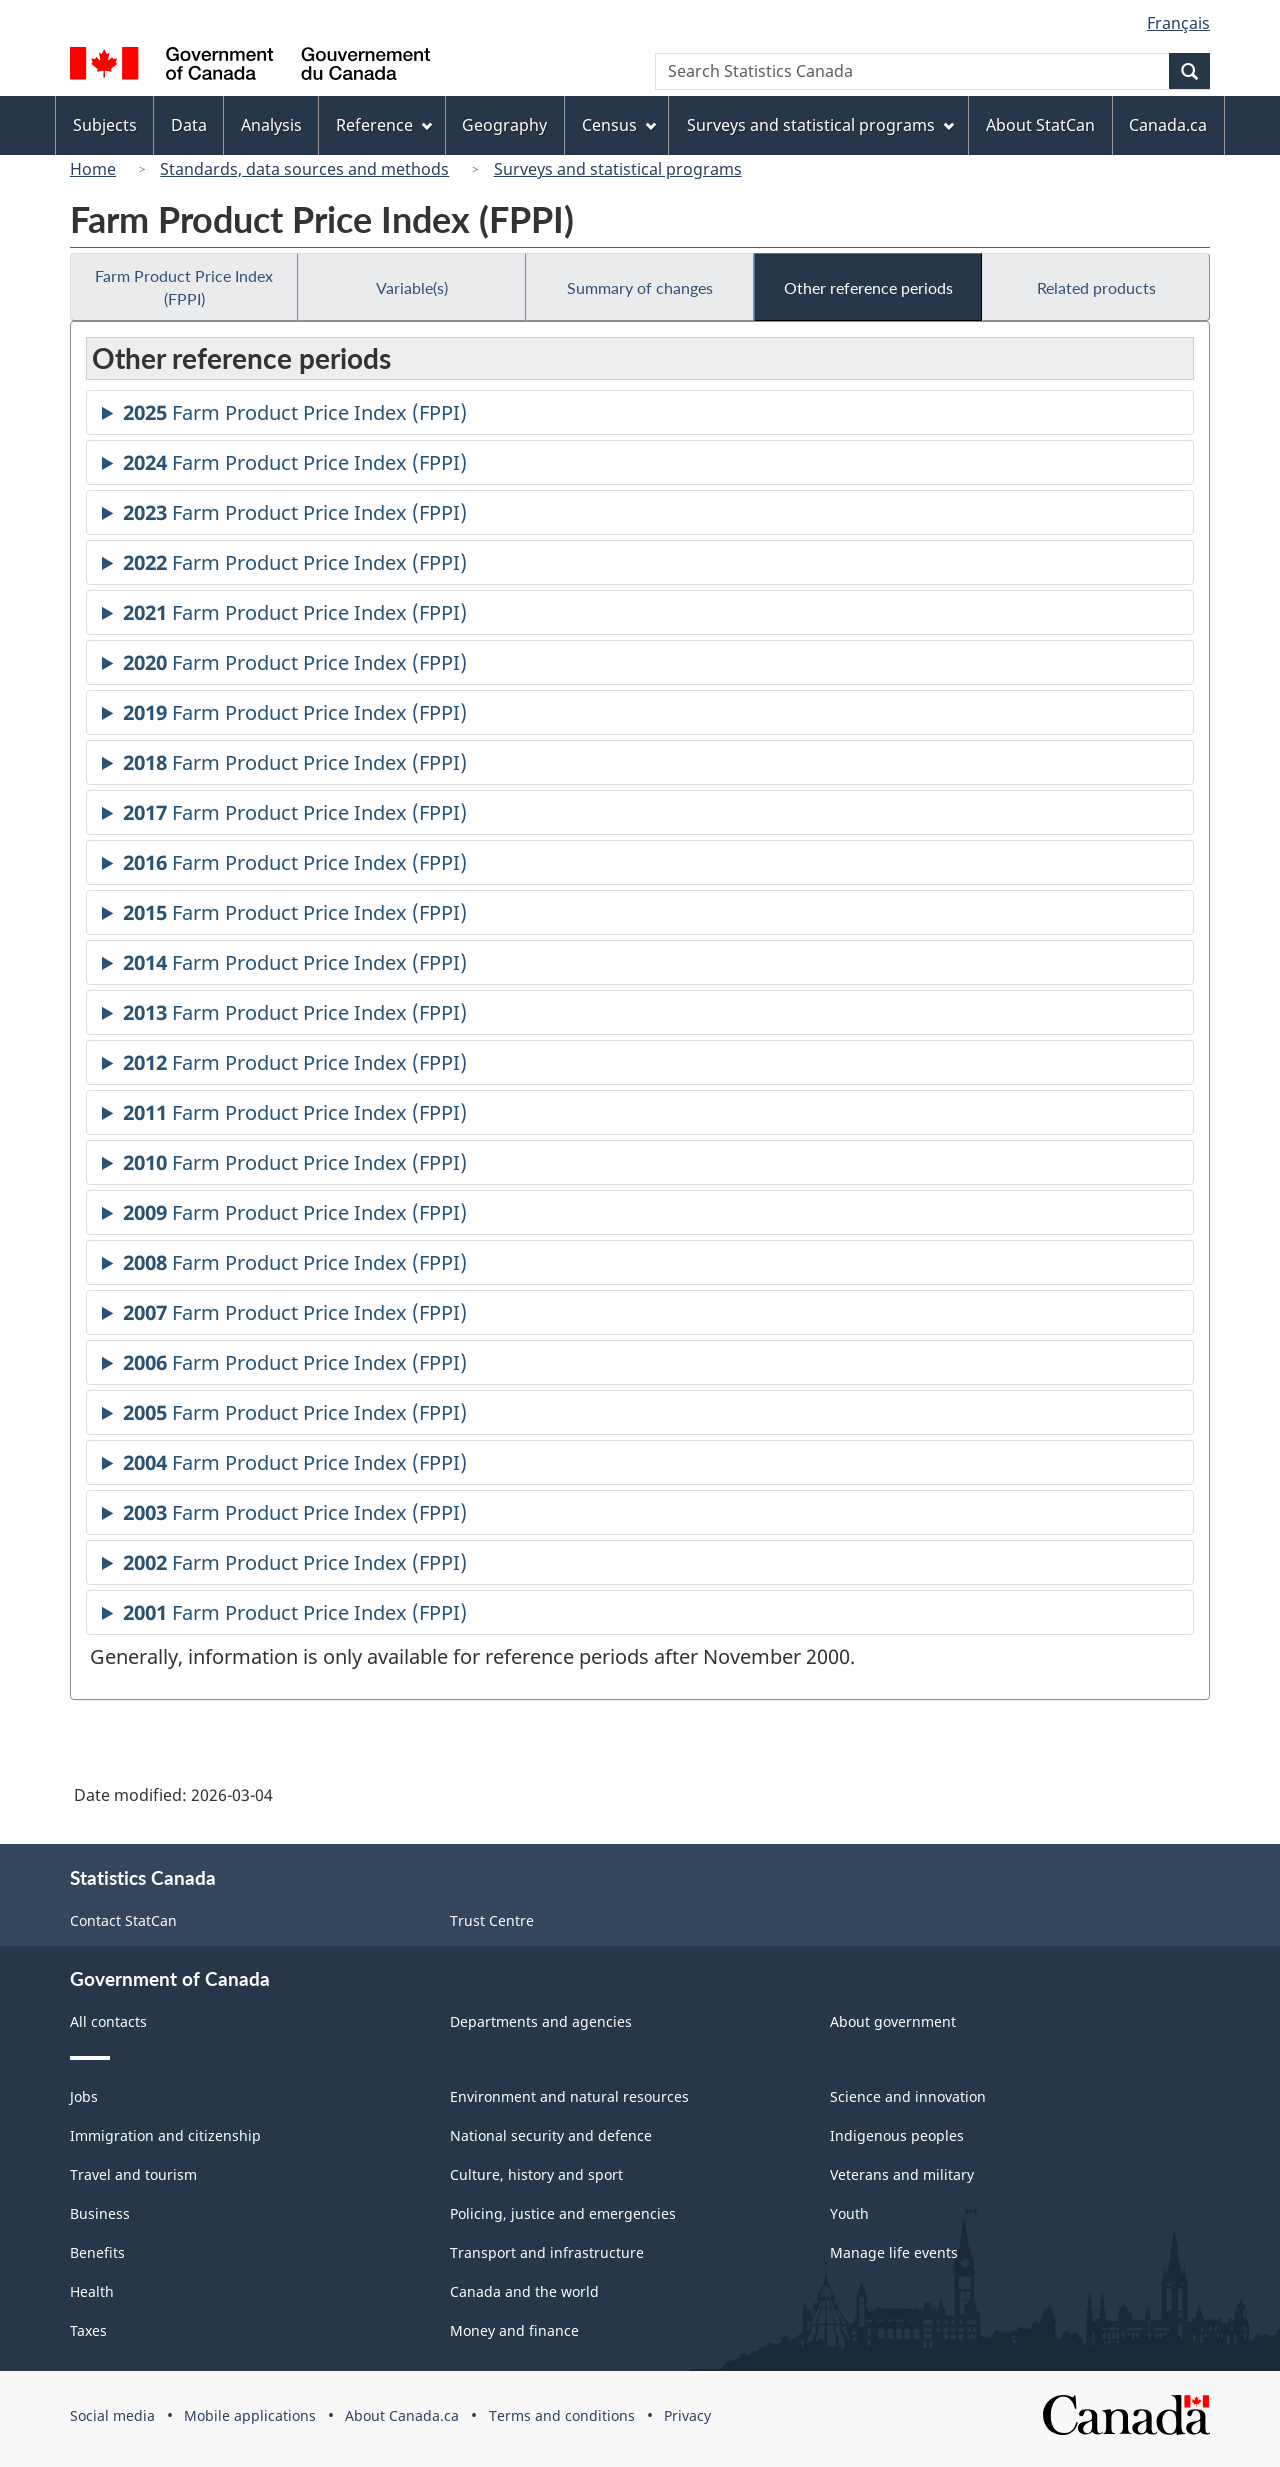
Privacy (687, 2415)
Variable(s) (412, 287)
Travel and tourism (133, 2174)
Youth (849, 2213)
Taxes (88, 2330)
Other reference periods (868, 287)
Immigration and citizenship (165, 2135)
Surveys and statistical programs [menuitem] (820, 125)
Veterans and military (902, 2174)
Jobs (84, 2096)
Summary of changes (640, 287)
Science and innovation (908, 2096)
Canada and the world (524, 2291)
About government (893, 2021)
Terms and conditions (562, 2415)
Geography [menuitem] (504, 125)
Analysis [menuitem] (271, 125)
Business (100, 2213)
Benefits (97, 2252)
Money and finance (514, 2330)
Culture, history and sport (536, 2174)
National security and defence (551, 2135)
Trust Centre (492, 1920)
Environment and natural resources (569, 2096)
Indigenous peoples (897, 2135)
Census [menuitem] (619, 125)
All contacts (108, 2021)
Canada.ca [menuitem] (1168, 125)
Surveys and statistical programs (618, 169)
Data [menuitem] (189, 125)
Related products (1096, 287)
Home (93, 169)
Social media (112, 2415)
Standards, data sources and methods (304, 169)
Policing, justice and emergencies (563, 2213)
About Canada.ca (402, 2415)
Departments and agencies (541, 2021)
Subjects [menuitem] (105, 125)
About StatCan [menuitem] (1040, 125)
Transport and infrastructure (547, 2252)
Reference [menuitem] (384, 125)
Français (1178, 23)
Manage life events (894, 2252)
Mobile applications (250, 2415)
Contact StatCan (123, 1920)
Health (92, 2291)
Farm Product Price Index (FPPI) (184, 287)
